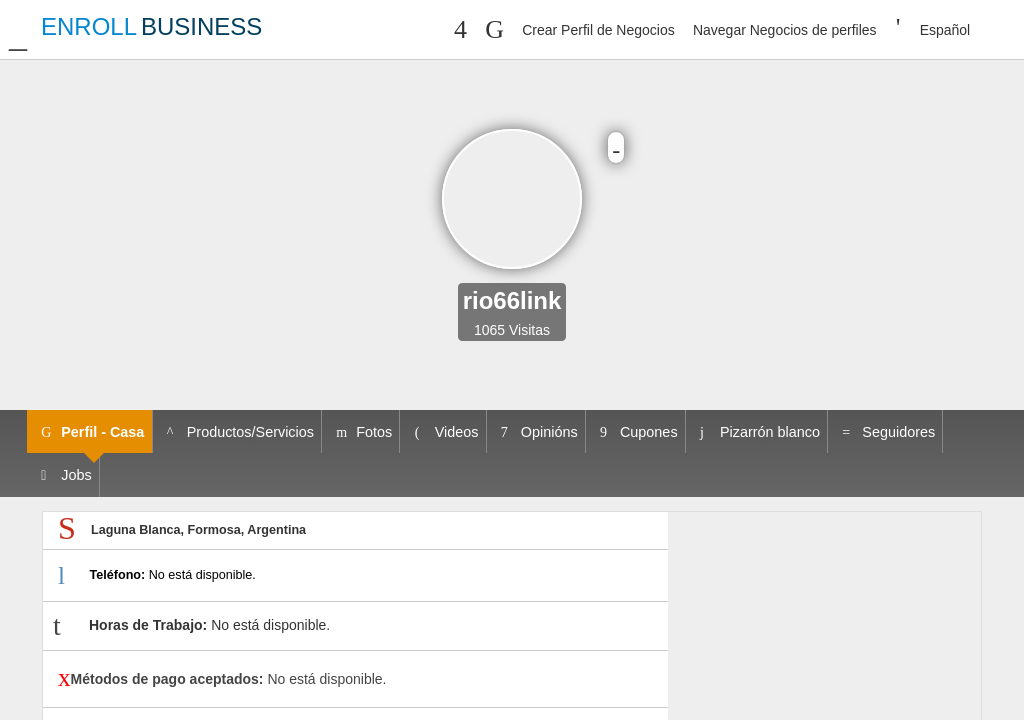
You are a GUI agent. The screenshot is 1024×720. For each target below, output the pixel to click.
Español (945, 30)
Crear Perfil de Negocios (598, 30)
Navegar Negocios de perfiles (785, 30)
